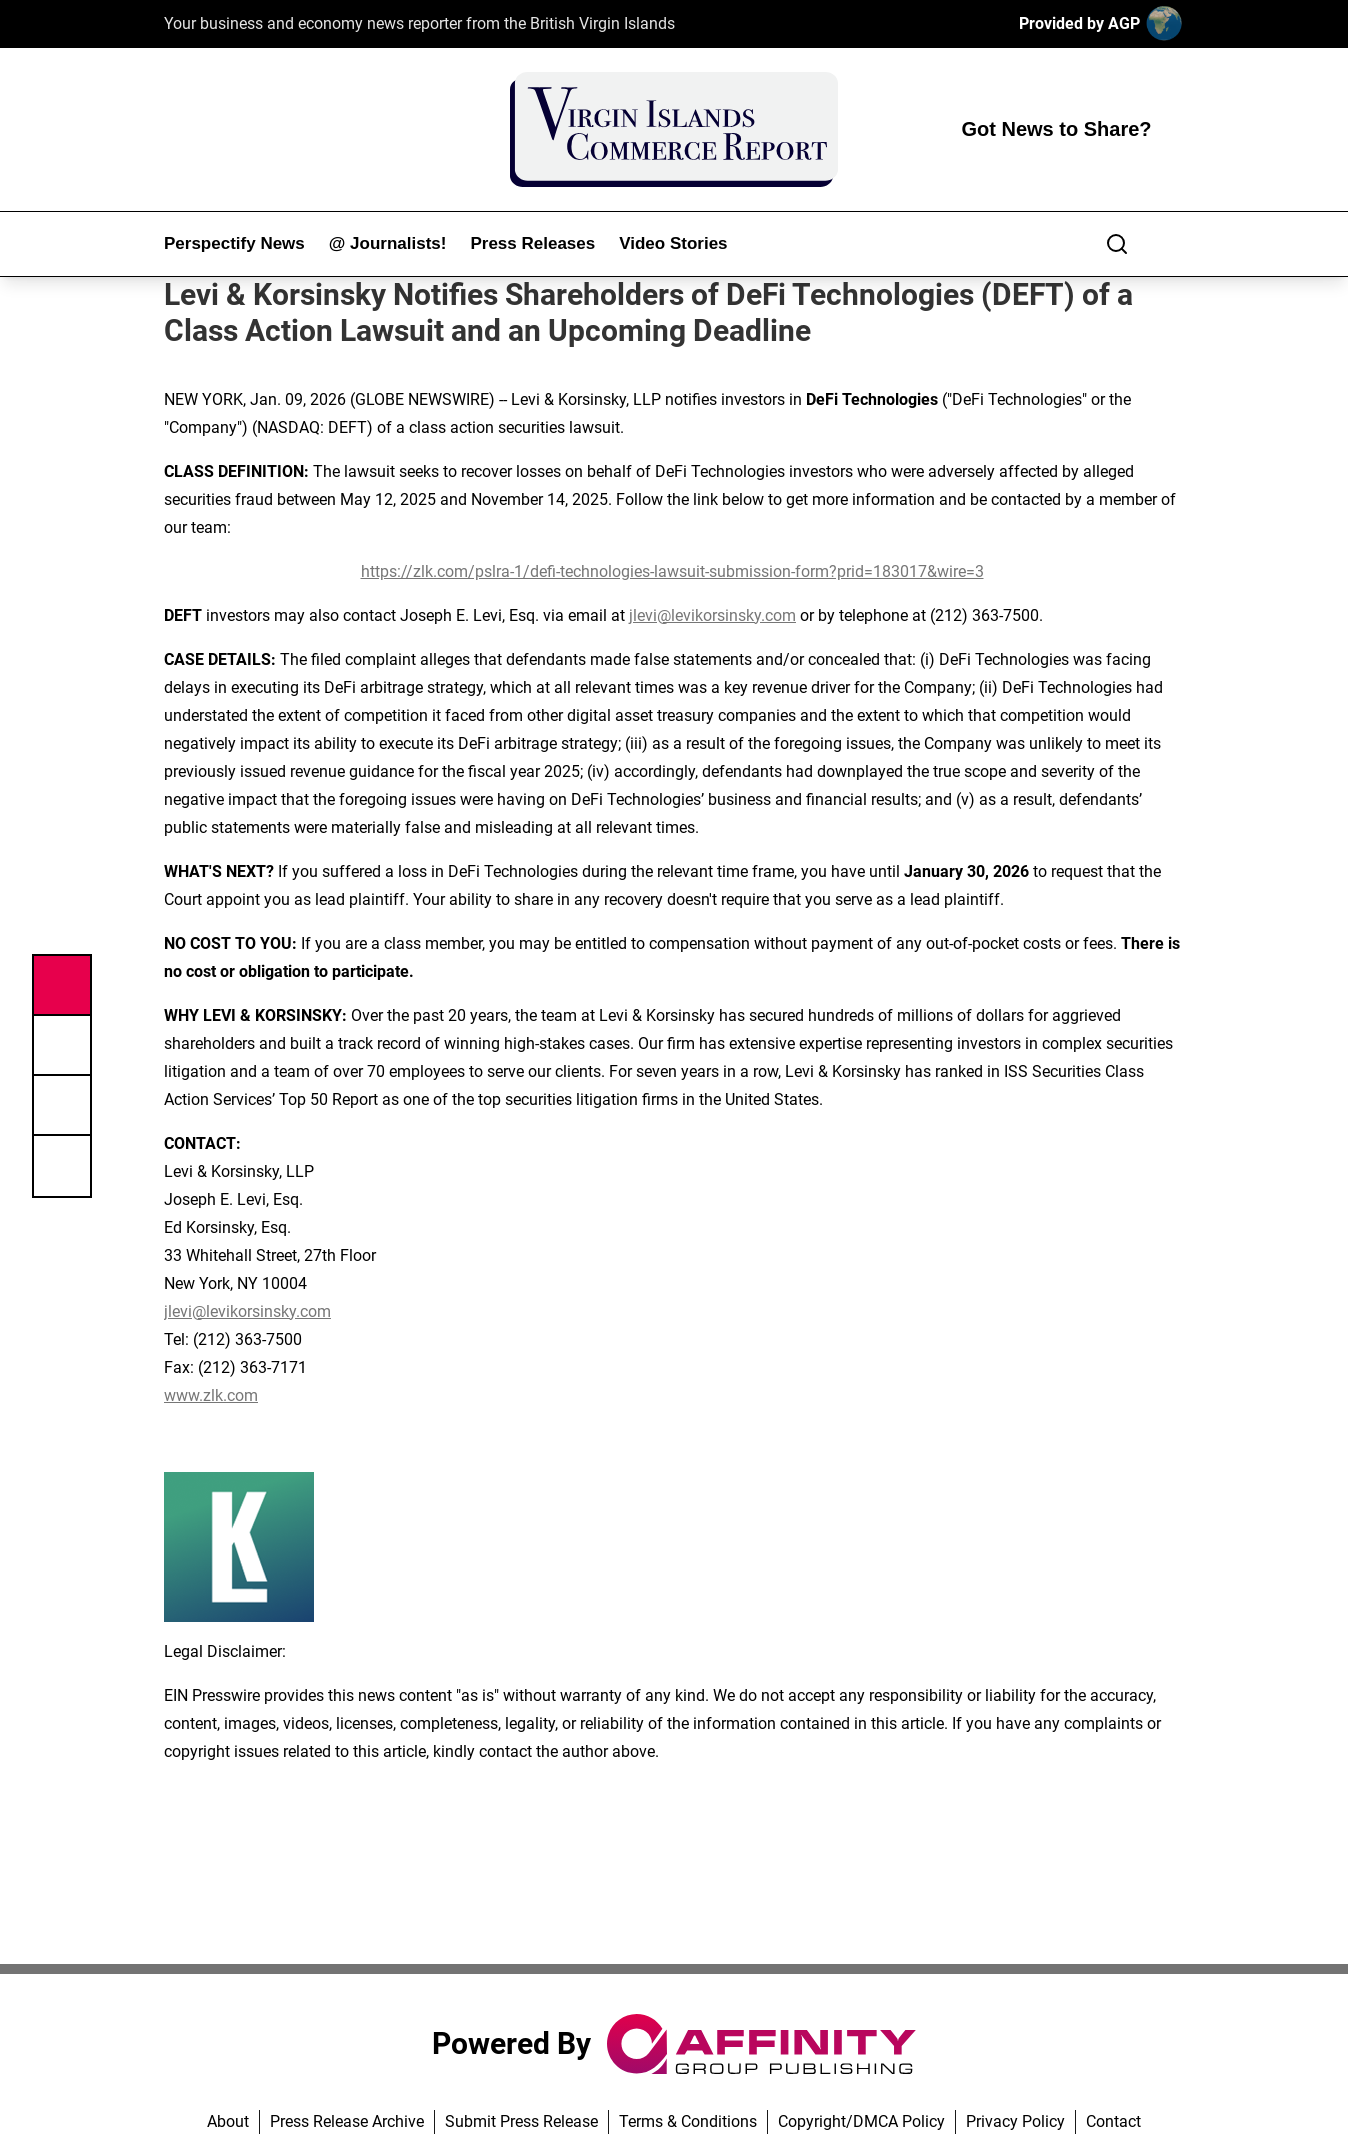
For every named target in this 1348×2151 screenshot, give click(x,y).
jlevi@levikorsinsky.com (712, 615)
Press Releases (532, 243)
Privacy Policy (1015, 2121)
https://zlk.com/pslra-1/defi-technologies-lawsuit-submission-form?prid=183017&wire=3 (672, 571)
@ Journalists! (388, 243)
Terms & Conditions (688, 2121)
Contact (1113, 2121)
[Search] (1117, 244)
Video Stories (673, 243)
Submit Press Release (521, 2121)
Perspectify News (234, 243)
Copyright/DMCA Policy (861, 2121)
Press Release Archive (347, 2121)
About (228, 2121)
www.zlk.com (211, 1395)
